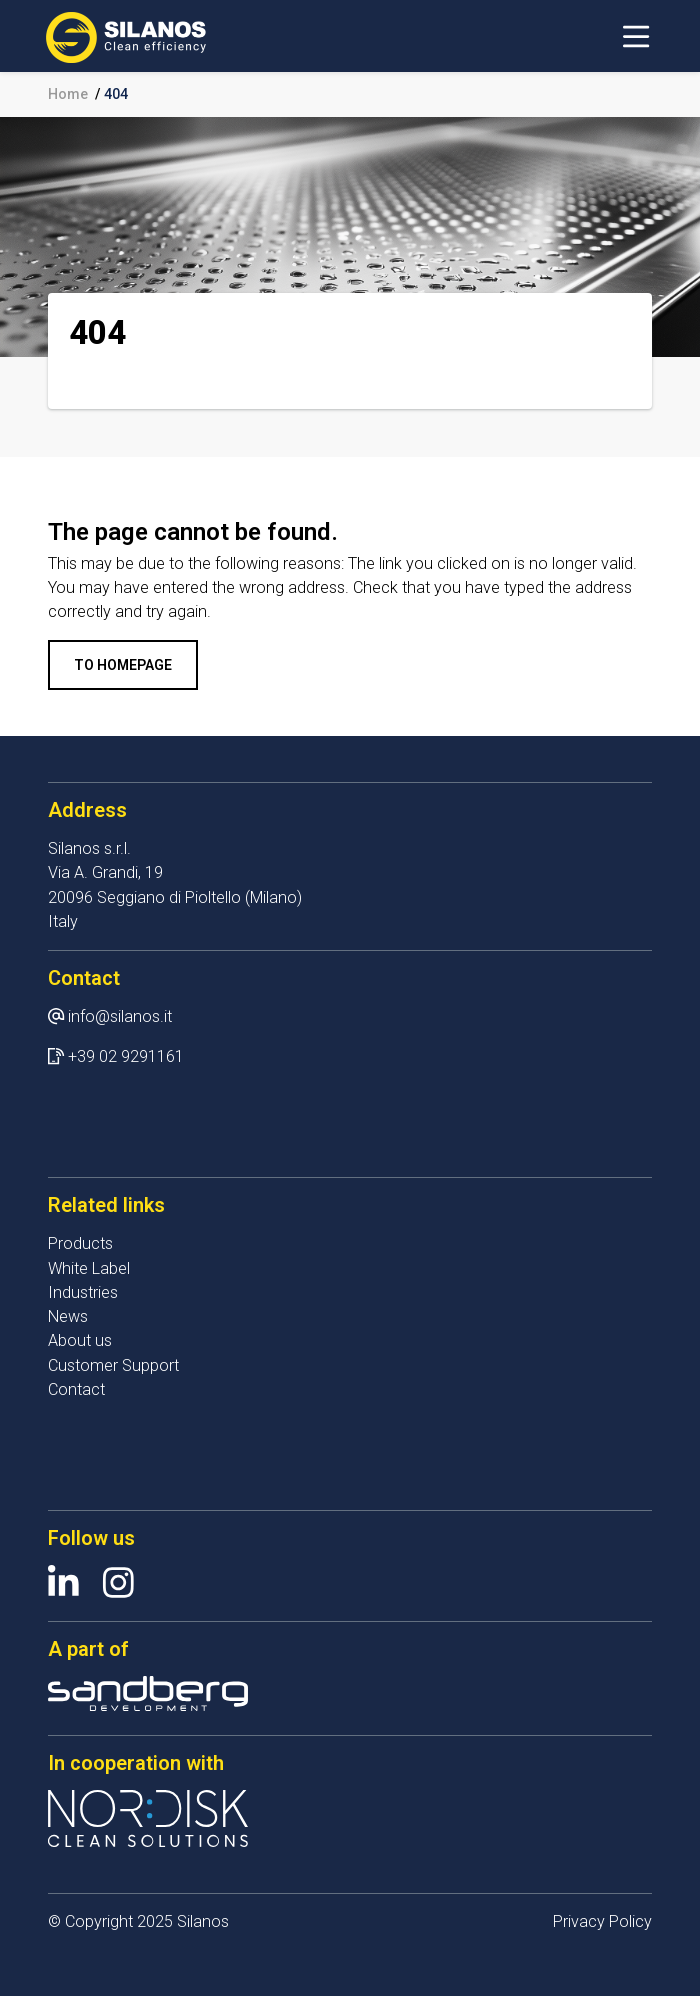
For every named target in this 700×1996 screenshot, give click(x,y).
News (68, 1316)
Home (68, 94)
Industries (83, 1292)
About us (80, 1340)
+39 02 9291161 (126, 1056)
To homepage (123, 665)
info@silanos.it (120, 1016)
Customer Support (113, 1365)
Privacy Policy (602, 1921)
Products (80, 1243)
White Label (89, 1268)
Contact (76, 1389)
